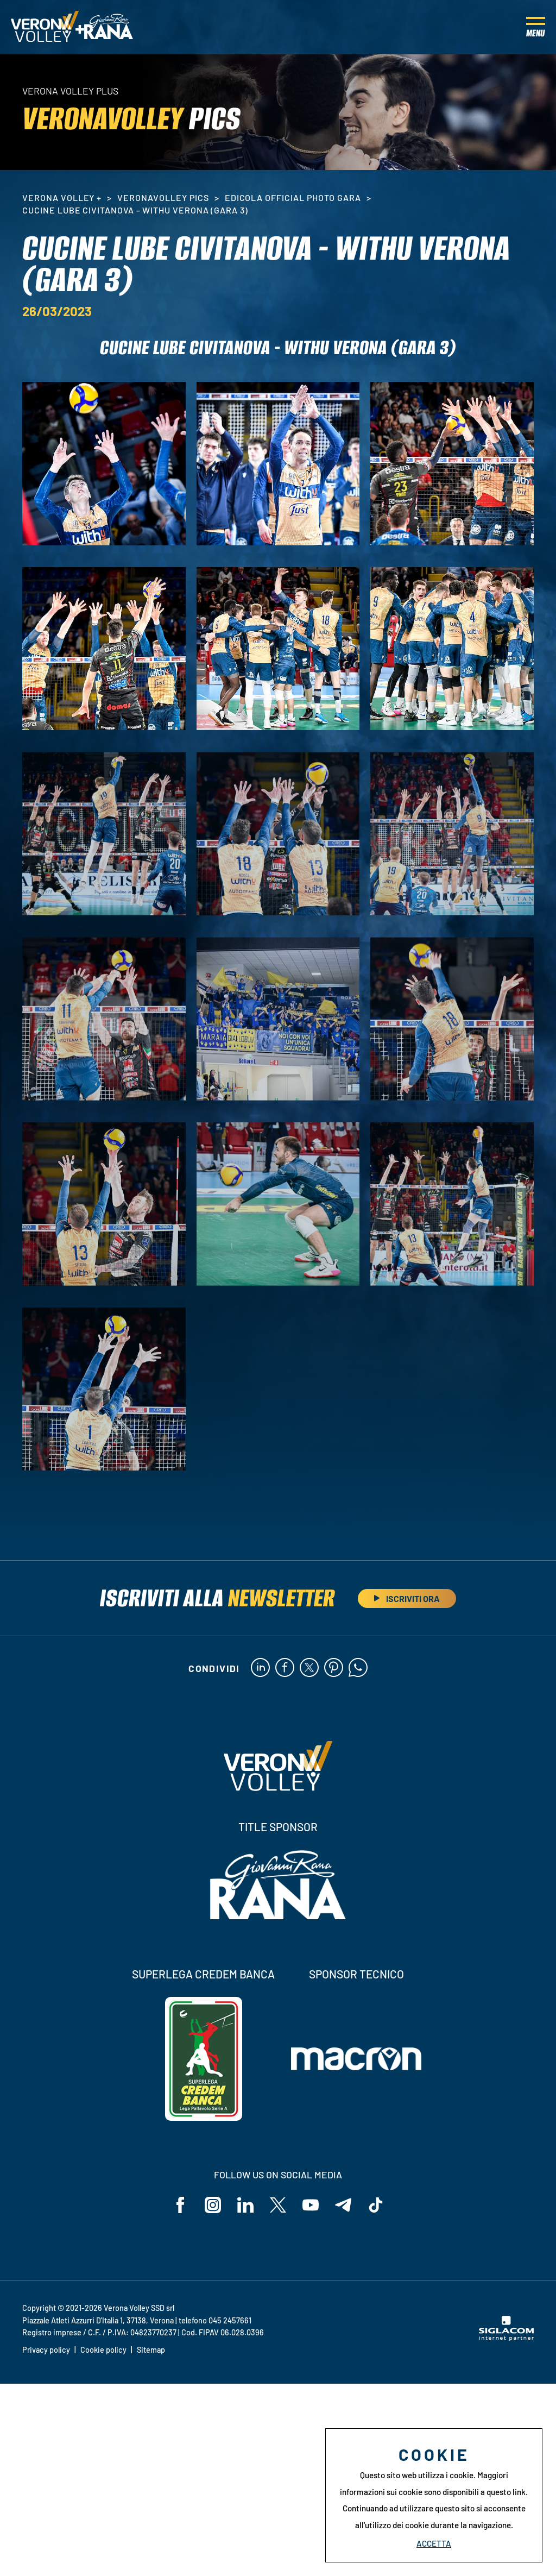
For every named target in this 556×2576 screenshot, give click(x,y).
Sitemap (151, 2349)
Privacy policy (46, 2349)
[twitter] (309, 1668)
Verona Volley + (62, 197)
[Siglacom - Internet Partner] (506, 2337)
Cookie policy (103, 2349)
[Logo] (45, 27)
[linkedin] (260, 1668)
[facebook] (284, 1668)
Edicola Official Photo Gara (293, 197)
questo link (506, 2492)
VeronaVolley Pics (162, 197)
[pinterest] (333, 1668)
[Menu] (535, 27)
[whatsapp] (358, 1668)
